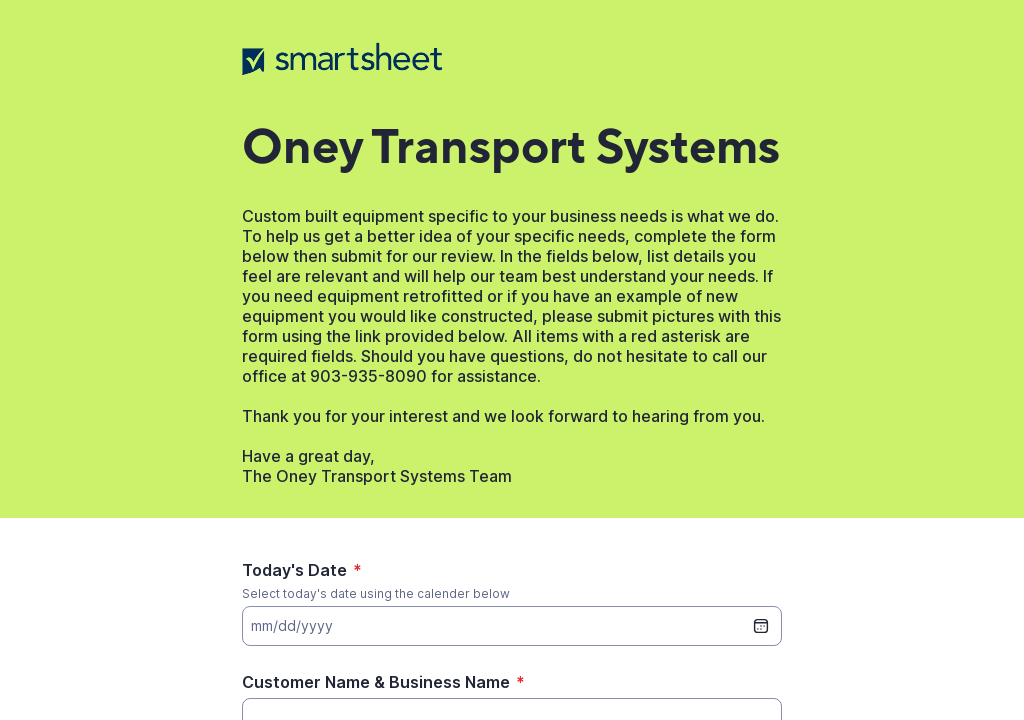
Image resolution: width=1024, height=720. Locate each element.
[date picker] (761, 626)
